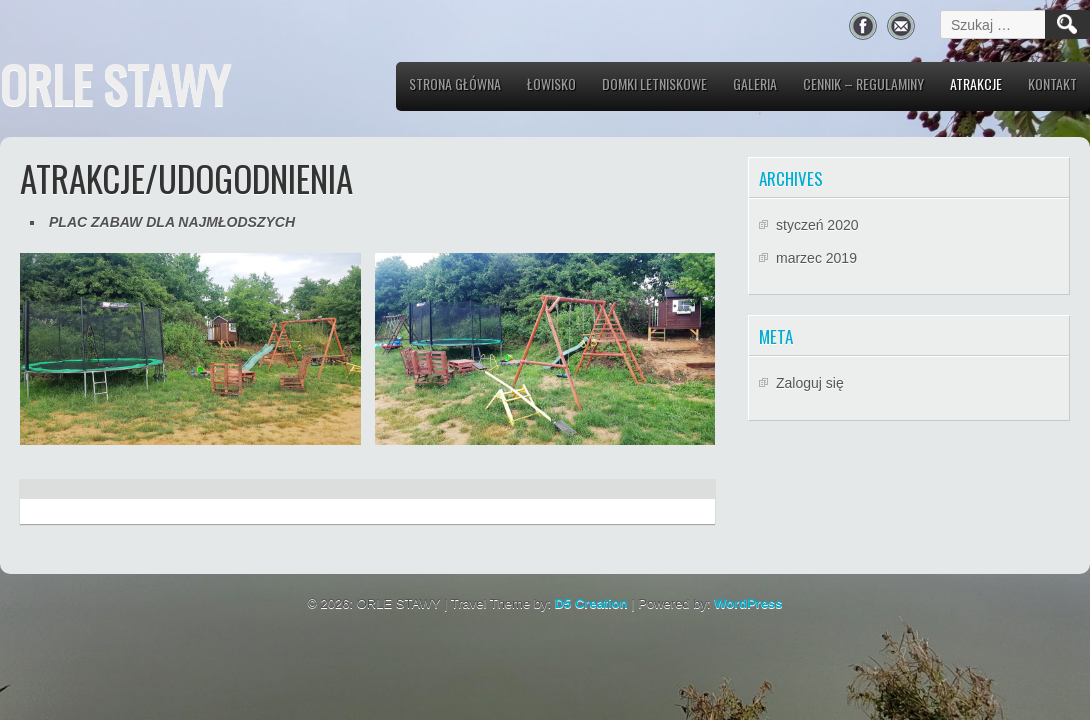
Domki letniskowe (654, 83)
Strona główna (455, 83)
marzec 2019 (816, 258)
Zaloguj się (810, 383)
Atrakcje (976, 83)
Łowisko (551, 83)
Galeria (755, 83)
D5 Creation (591, 603)
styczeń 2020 (817, 225)
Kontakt (1052, 83)
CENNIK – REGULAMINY (863, 83)
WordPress (748, 603)
